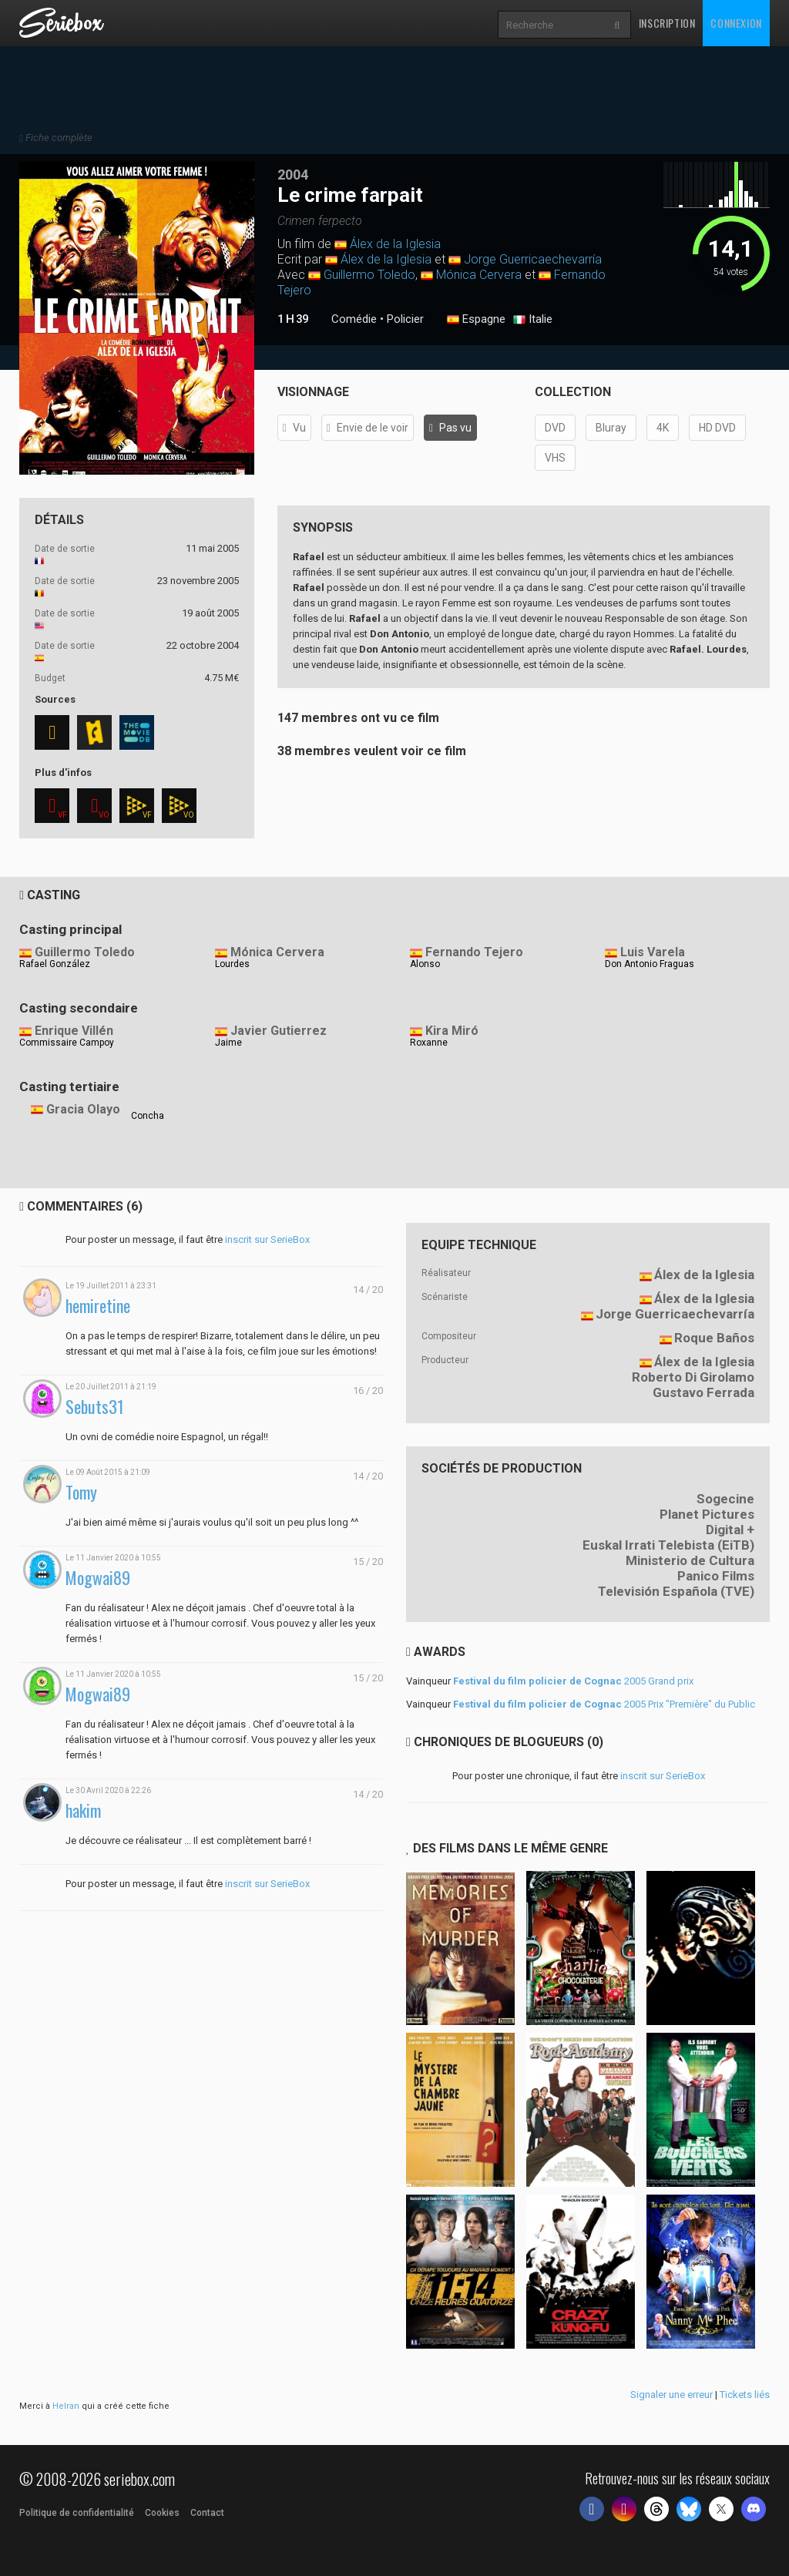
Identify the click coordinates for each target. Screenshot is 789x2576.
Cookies (162, 2512)
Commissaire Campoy (66, 1042)
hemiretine (97, 1306)
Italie (532, 320)
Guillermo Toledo (369, 274)
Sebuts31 (94, 1407)
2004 (292, 174)
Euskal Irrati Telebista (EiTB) (668, 1545)
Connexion (735, 23)
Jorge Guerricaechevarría (533, 259)
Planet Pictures (707, 1514)
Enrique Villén (74, 1030)
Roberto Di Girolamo (693, 1377)
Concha (147, 1115)
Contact (207, 2512)
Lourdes (232, 964)
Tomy (81, 1492)
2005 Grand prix (573, 1681)
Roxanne (429, 1042)
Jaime (228, 1042)
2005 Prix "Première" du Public (604, 1704)
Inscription (667, 23)
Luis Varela (652, 952)
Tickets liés (745, 2394)
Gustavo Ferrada (703, 1392)
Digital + (730, 1529)
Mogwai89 (97, 1578)
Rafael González (54, 964)
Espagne (476, 320)
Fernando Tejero (474, 952)
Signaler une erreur (671, 2394)
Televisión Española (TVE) (676, 1591)
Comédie (354, 319)
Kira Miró (451, 1030)
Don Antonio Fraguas (649, 964)
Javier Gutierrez (278, 1030)
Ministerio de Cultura (690, 1560)
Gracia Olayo (83, 1109)
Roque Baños (714, 1337)
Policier (405, 319)
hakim (83, 1810)
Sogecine (725, 1498)
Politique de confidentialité (76, 2512)
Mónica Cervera (479, 274)
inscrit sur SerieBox (267, 1239)
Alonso (425, 964)
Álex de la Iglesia (395, 244)
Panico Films (715, 1576)
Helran (65, 2406)
